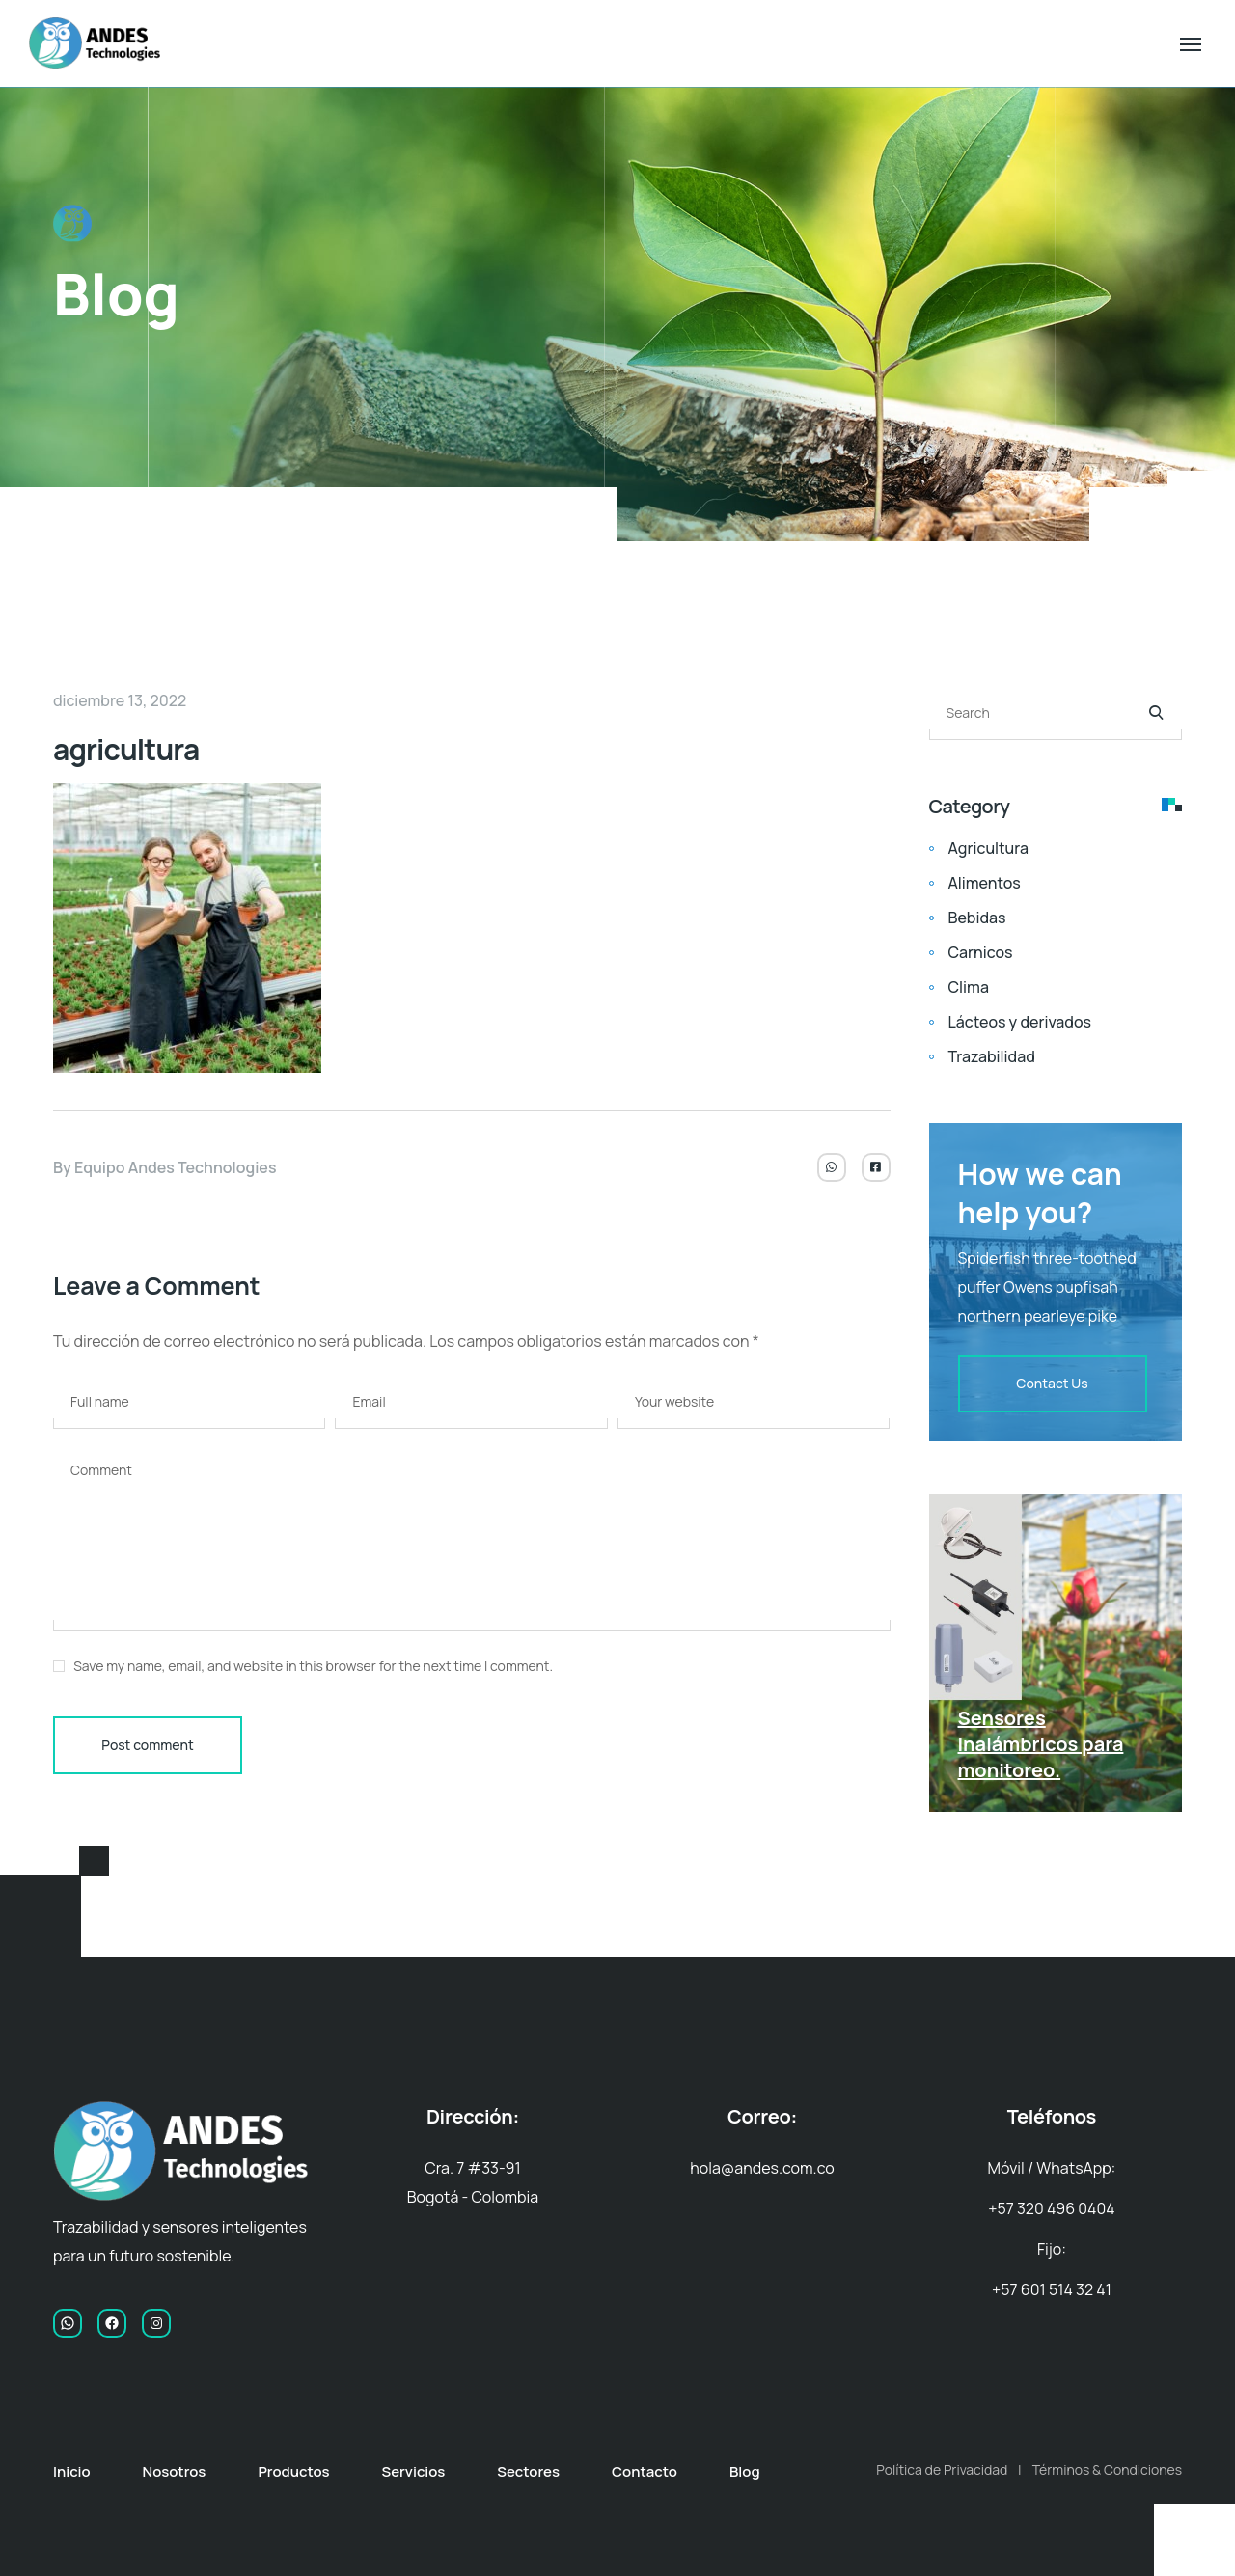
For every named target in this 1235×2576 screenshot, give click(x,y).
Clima (968, 987)
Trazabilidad (991, 1056)
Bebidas (977, 917)
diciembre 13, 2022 (119, 700)
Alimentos (984, 882)
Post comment (147, 1745)
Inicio (72, 2471)
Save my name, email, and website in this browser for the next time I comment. (313, 1666)
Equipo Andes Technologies (175, 1167)
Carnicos (980, 952)
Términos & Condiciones (1107, 2469)
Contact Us (1051, 1383)
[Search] (1156, 713)
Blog (744, 2471)
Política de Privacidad (941, 2469)
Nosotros (174, 2471)
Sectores (528, 2471)
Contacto (644, 2471)
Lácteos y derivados (1019, 1021)
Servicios (413, 2471)
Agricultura (988, 848)
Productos (293, 2471)
